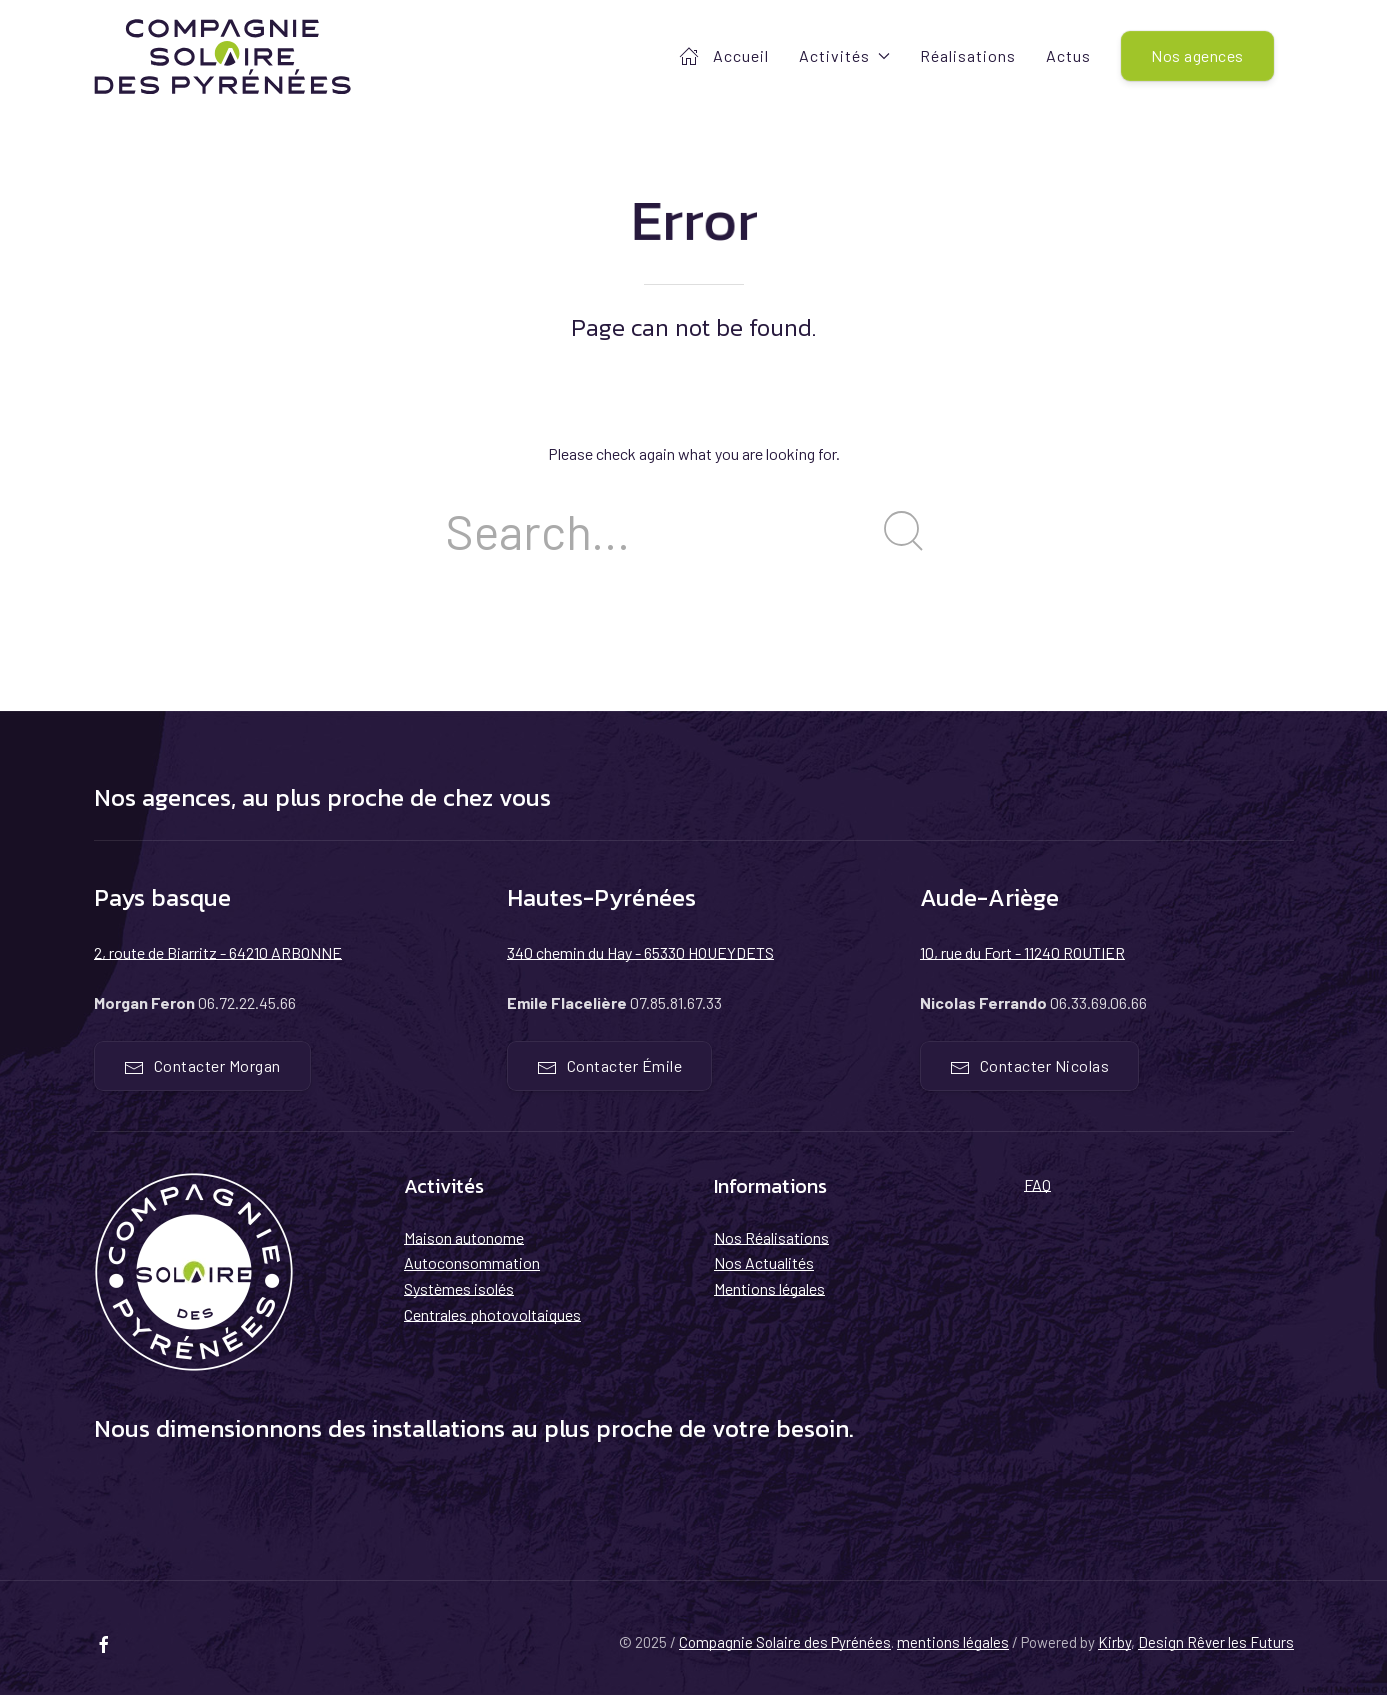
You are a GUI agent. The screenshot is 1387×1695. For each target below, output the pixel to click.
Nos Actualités (764, 1262)
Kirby (1114, 1642)
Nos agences (1197, 55)
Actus (1068, 55)
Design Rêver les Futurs (1216, 1642)
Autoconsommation (472, 1262)
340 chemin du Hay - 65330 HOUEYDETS (640, 952)
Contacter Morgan (202, 1067)
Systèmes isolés (459, 1288)
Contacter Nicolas (1030, 1067)
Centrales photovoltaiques (492, 1314)
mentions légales (953, 1642)
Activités (844, 55)
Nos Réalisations (771, 1237)
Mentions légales (769, 1288)
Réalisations (968, 55)
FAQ (1037, 1184)
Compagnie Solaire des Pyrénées (785, 1642)
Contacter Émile (610, 1067)
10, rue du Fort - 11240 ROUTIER (1022, 952)
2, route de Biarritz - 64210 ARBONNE (218, 952)
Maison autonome (464, 1237)
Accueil (724, 56)
